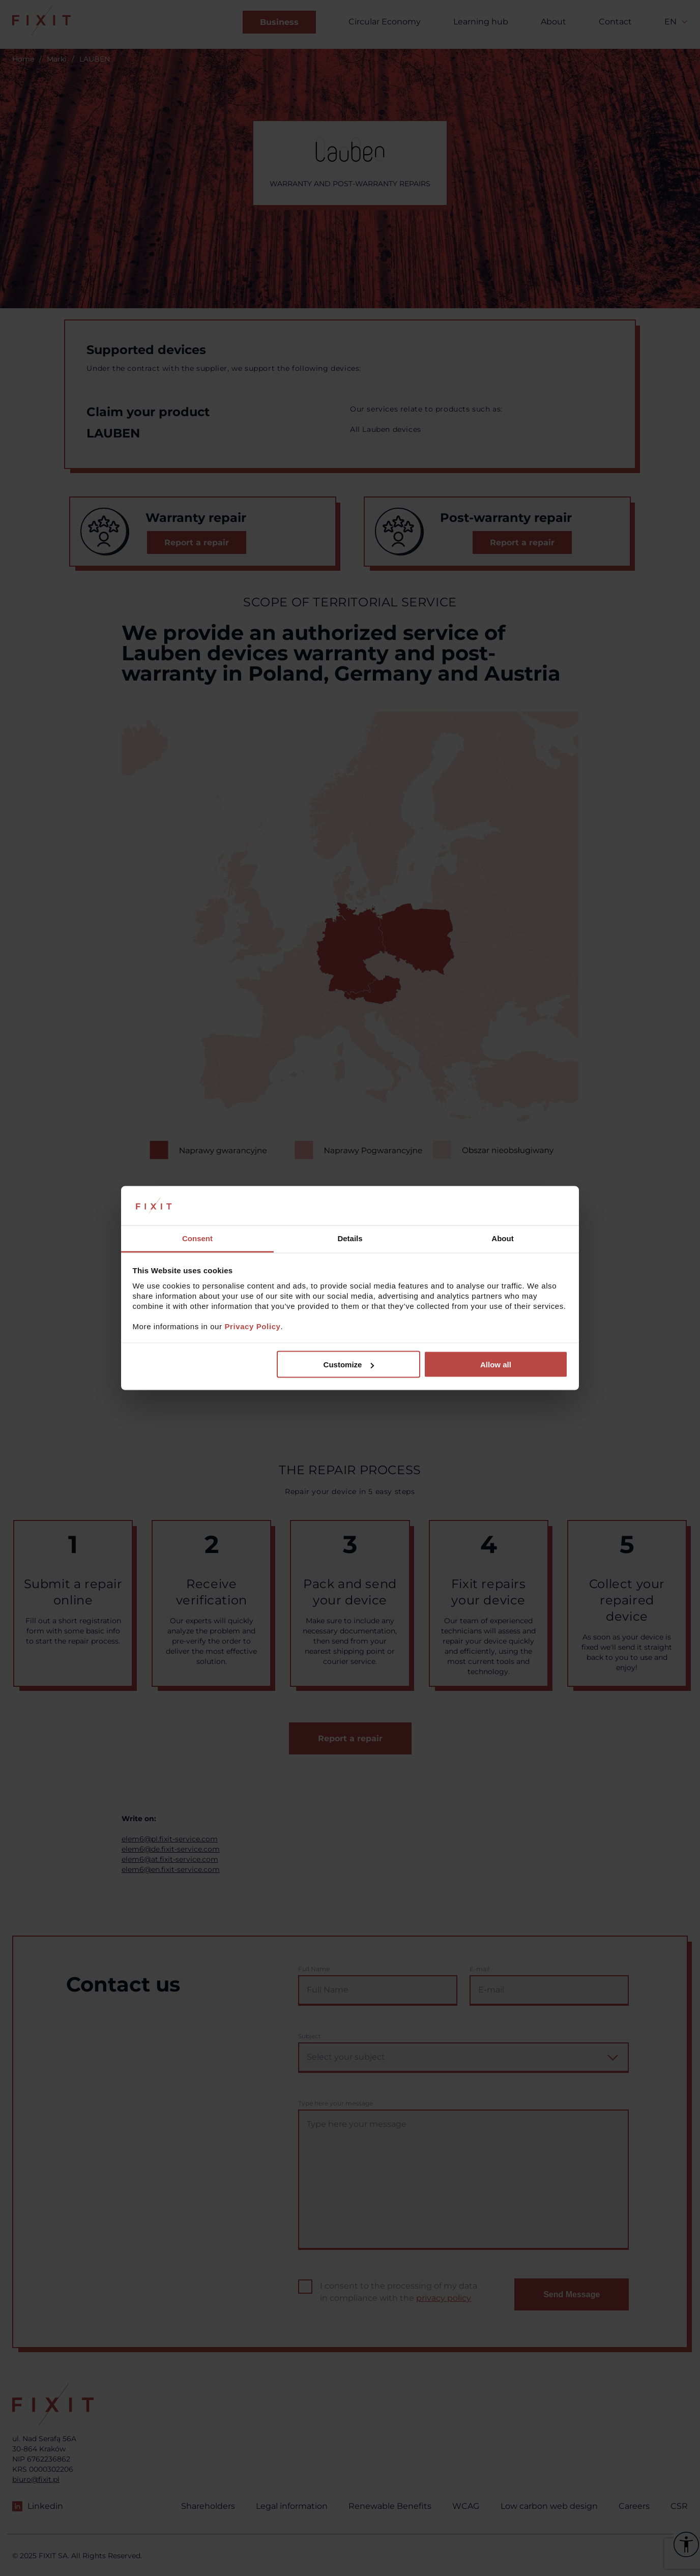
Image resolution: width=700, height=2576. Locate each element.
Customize (349, 1364)
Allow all (495, 1364)
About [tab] (502, 1238)
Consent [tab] (197, 1238)
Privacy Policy (252, 1326)
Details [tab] (349, 1238)
